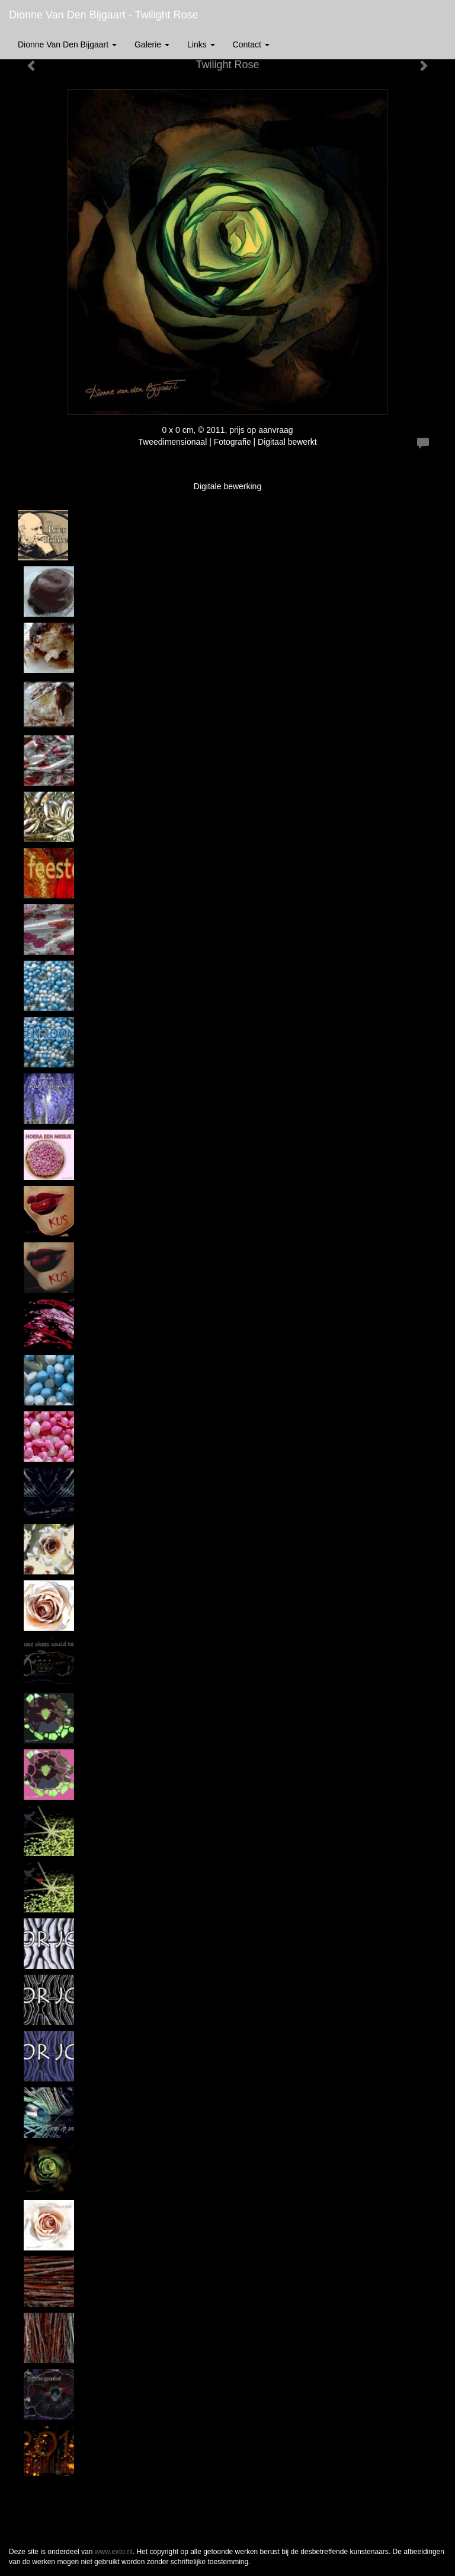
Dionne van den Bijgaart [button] (67, 44)
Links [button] (201, 44)
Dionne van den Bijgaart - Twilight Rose (103, 15)
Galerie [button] (151, 44)
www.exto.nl (114, 2552)
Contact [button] (251, 44)
